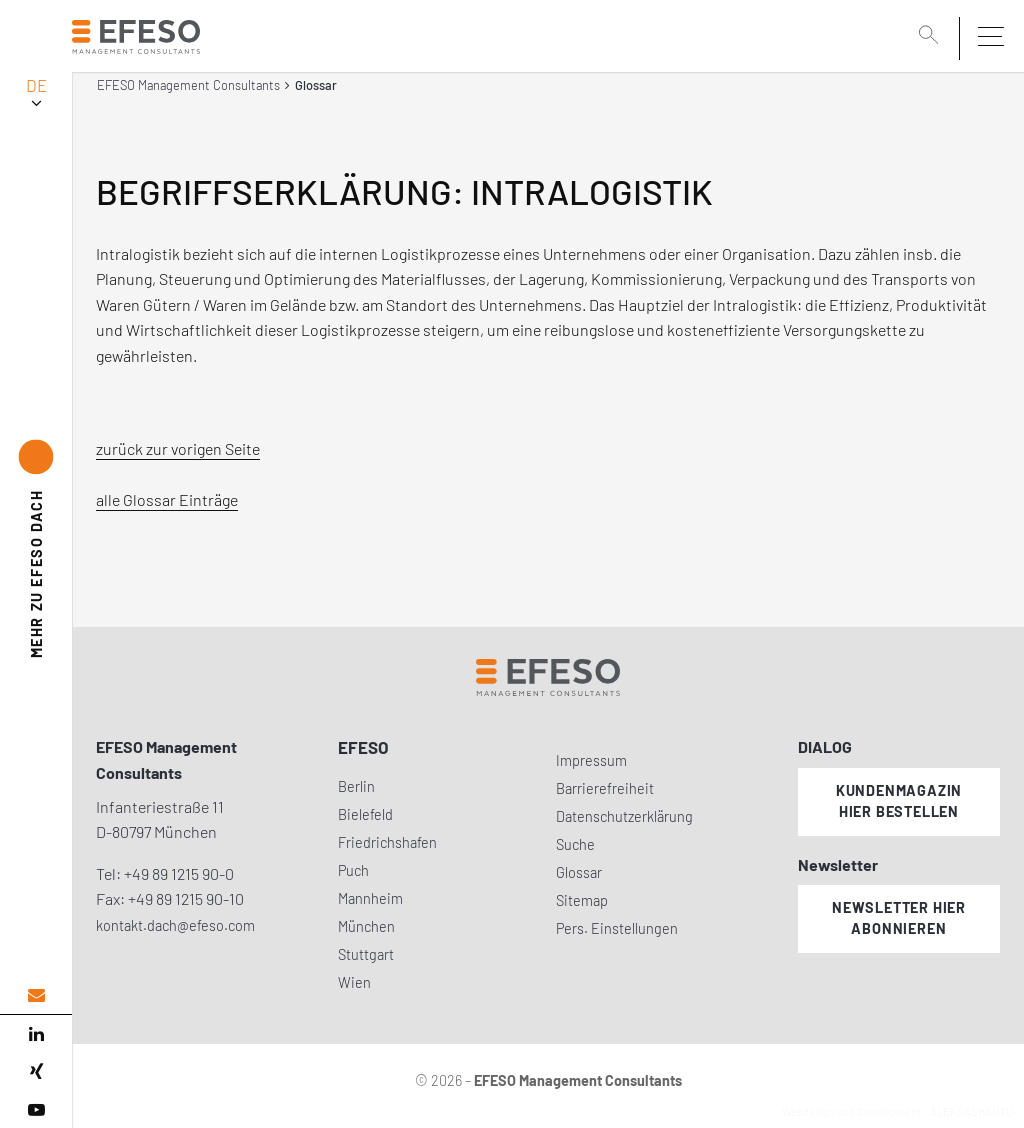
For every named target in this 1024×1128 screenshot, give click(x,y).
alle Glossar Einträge (167, 499)
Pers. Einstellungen (617, 928)
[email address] (36, 995)
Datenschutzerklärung (624, 816)
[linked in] (36, 1034)
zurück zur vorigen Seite (178, 448)
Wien (354, 982)
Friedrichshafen (387, 842)
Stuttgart (366, 954)
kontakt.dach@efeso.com (175, 925)
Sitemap (582, 900)
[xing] (36, 1072)
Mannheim (370, 898)
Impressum (591, 760)
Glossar (579, 872)
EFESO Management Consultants (188, 85)
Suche (575, 844)
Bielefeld (365, 814)
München (366, 926)
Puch (353, 870)
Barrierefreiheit (605, 788)
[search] (932, 37)
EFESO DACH (36, 574)
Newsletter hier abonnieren (899, 918)
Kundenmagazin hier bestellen (899, 801)
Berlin (356, 786)
